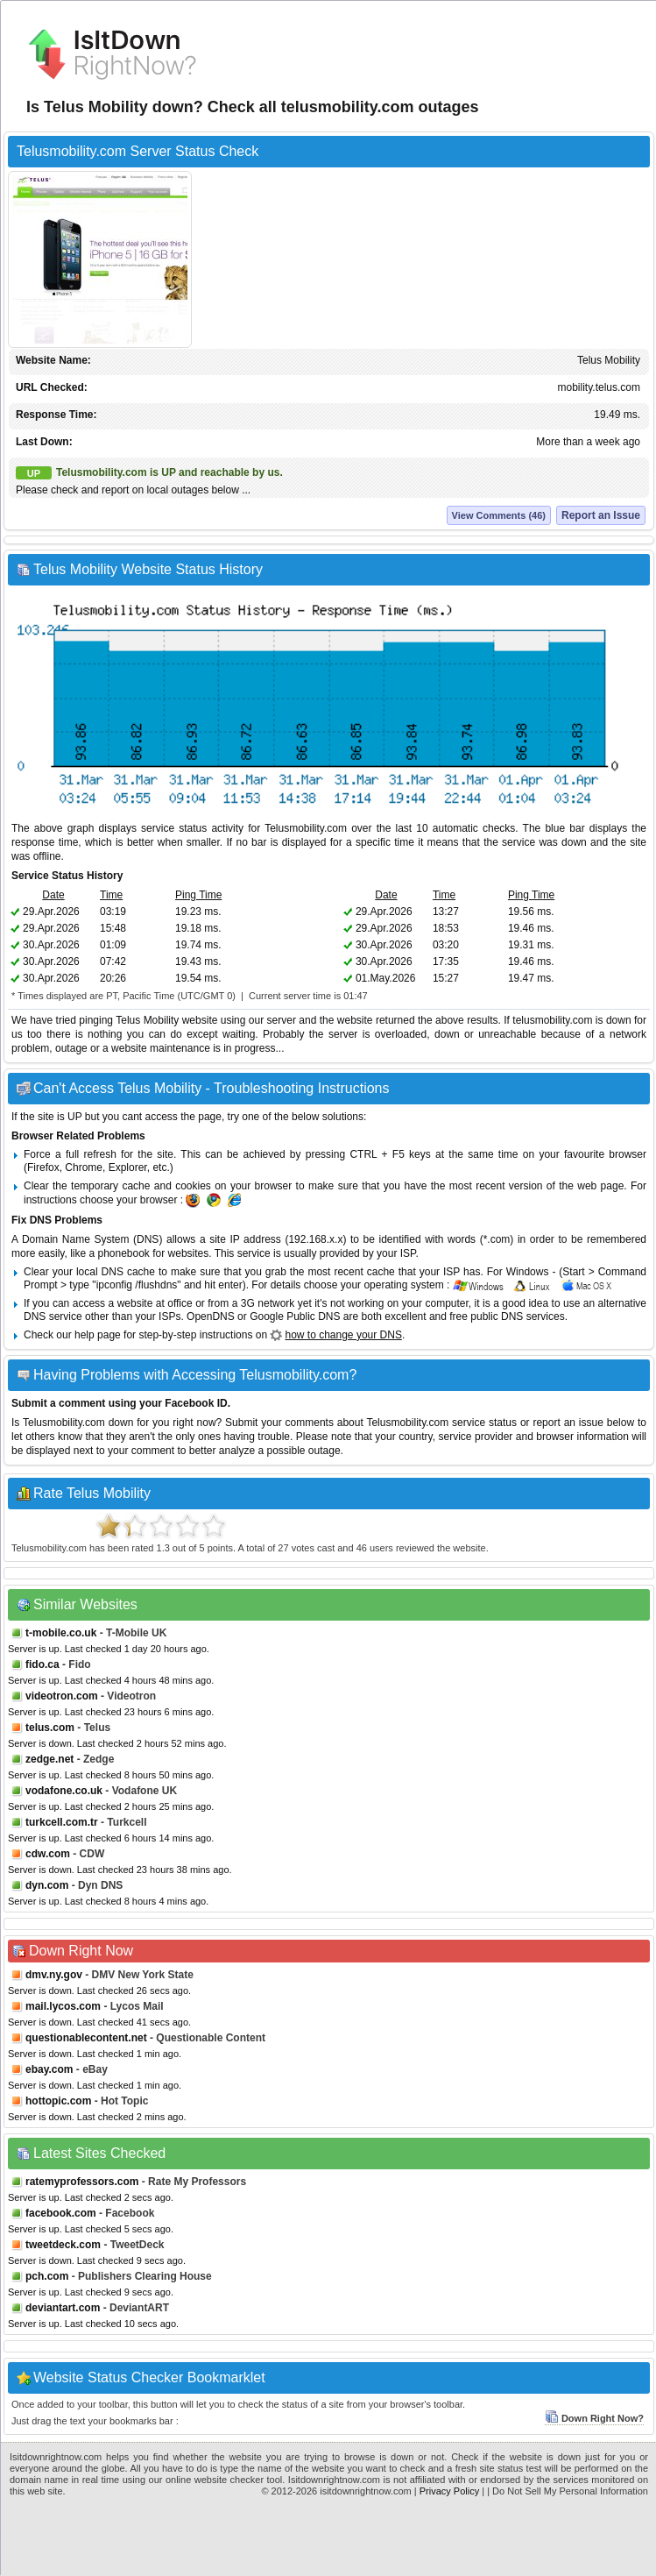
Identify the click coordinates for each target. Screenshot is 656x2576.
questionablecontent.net (86, 2038)
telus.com (49, 1727)
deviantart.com (62, 2308)
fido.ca (42, 1664)
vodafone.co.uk (63, 1791)
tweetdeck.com (63, 2245)
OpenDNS (211, 1316)
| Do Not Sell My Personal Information (567, 2491)
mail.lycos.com (63, 2006)
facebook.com (60, 2213)
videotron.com (61, 1696)
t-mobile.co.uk (60, 1633)
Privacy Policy (449, 2491)
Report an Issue (600, 515)
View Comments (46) (499, 515)
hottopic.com (58, 2101)
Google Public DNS (295, 1316)
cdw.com (47, 1854)
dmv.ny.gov (53, 1975)
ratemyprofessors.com (81, 2181)
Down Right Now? (594, 2418)
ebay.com (49, 2069)
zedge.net (49, 1759)
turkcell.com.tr (61, 1822)
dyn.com (46, 1885)
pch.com (46, 2276)
